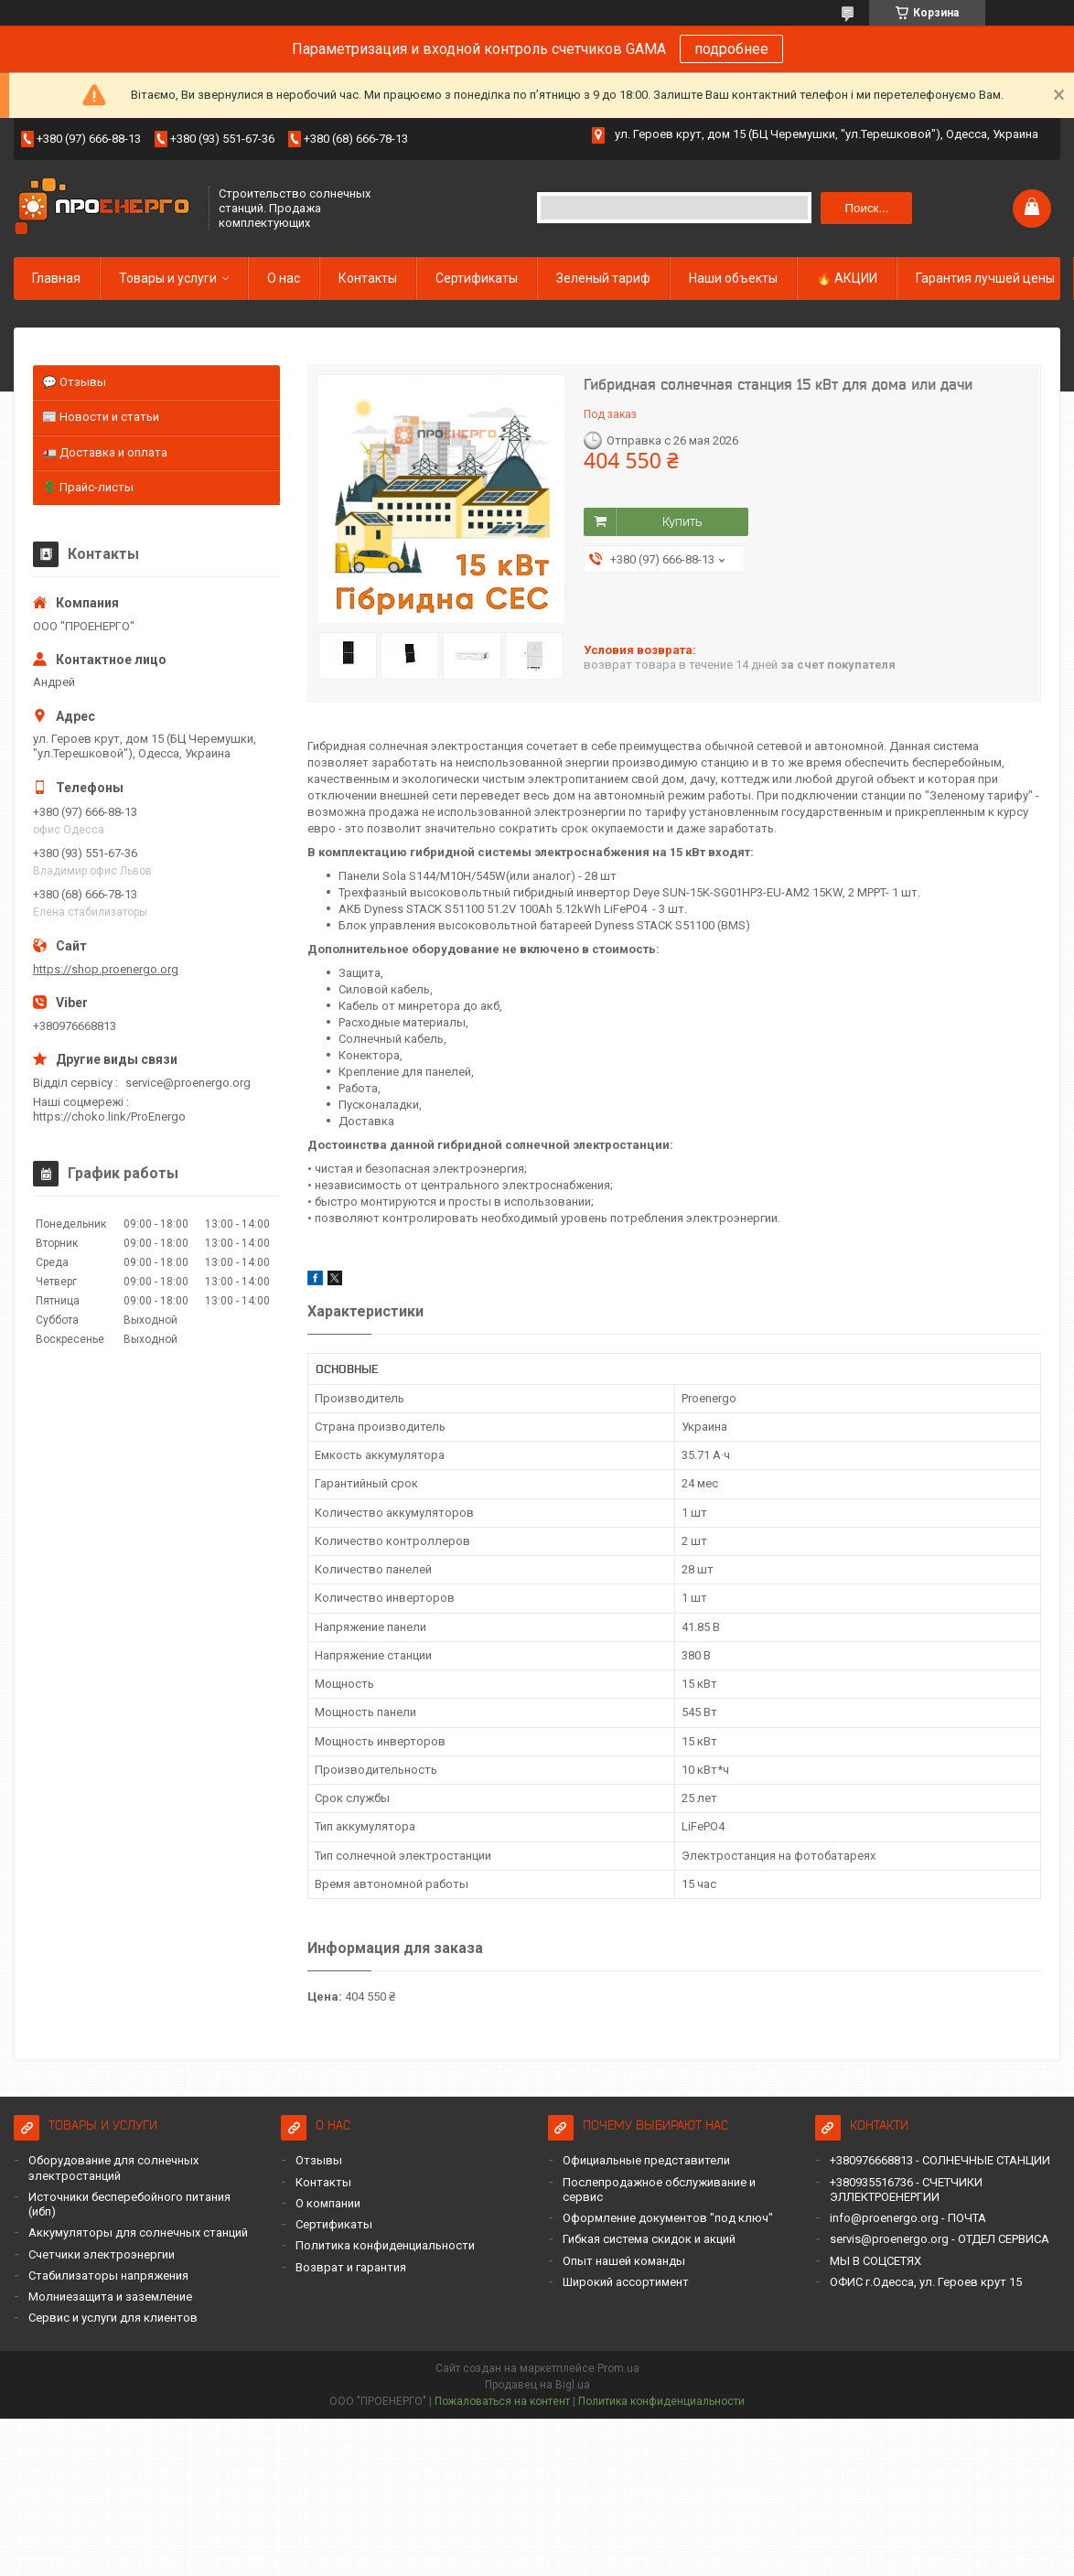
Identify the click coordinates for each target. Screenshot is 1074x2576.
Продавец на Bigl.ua (537, 2384)
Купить (682, 521)
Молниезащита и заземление (110, 2296)
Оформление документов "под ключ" (668, 2218)
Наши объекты (733, 278)
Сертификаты (476, 278)
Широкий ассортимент (626, 2282)
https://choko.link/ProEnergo (109, 1116)
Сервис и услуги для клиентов (113, 2317)
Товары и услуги (168, 278)
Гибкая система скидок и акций (649, 2239)
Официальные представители (646, 2160)
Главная (56, 278)
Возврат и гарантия (350, 2267)
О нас (283, 278)
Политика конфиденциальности (385, 2245)
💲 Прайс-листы (88, 487)
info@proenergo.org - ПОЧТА (908, 2218)
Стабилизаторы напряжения (108, 2275)
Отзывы (318, 2160)
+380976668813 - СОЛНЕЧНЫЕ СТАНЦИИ (940, 2160)
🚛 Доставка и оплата (104, 452)
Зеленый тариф (603, 278)
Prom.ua (618, 2368)
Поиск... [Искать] (866, 208)
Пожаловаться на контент (502, 2401)
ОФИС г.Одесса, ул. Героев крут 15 (926, 2282)
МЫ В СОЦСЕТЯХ (875, 2261)
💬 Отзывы (74, 382)
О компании (327, 2203)
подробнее (731, 49)
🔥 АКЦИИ (846, 278)
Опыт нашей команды (624, 2261)
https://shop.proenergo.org (105, 969)
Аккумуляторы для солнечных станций (138, 2232)
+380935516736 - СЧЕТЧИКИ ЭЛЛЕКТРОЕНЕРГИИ (906, 2189)
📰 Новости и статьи (100, 417)
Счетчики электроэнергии (101, 2254)
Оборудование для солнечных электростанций (113, 2167)
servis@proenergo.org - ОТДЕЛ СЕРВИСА (939, 2239)
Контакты (367, 278)
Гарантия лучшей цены (985, 278)
